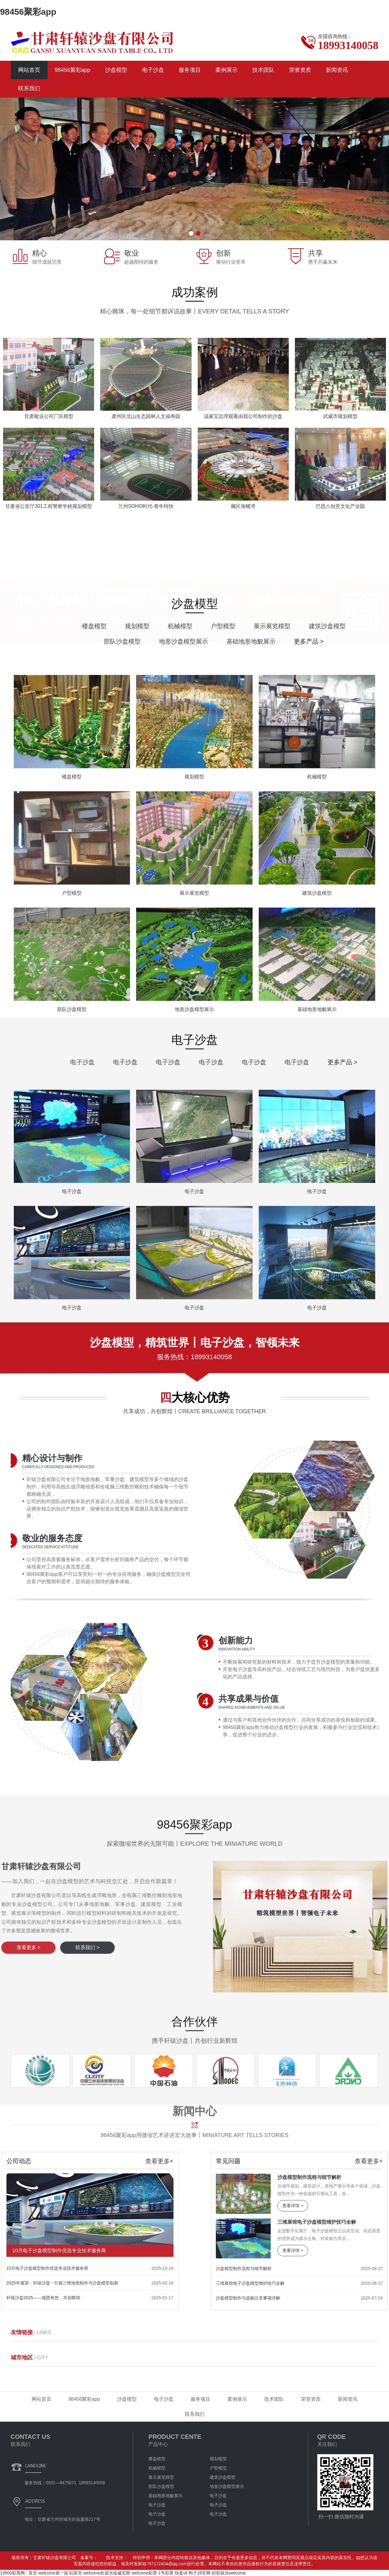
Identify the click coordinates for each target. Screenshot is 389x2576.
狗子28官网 (200, 2572)
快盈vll (181, 2572)
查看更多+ (37, 2161)
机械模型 (157, 2468)
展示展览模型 (161, 2477)
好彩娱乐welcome (229, 2572)
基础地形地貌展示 (165, 2495)
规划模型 (218, 2458)
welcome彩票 (144, 2572)
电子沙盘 (153, 70)
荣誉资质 (300, 70)
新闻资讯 (337, 70)
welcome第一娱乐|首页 (60, 2572)
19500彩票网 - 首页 (18, 2572)
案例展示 (226, 70)
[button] (191, 233)
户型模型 (218, 2468)
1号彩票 (166, 2572)
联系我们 (29, 88)
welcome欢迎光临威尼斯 (106, 2572)
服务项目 (190, 70)
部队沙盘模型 (161, 2486)
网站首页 (29, 70)
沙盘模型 (116, 70)
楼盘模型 (348, 626)
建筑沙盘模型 (222, 2477)
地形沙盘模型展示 (227, 2486)
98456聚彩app (28, 12)
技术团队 (263, 70)
